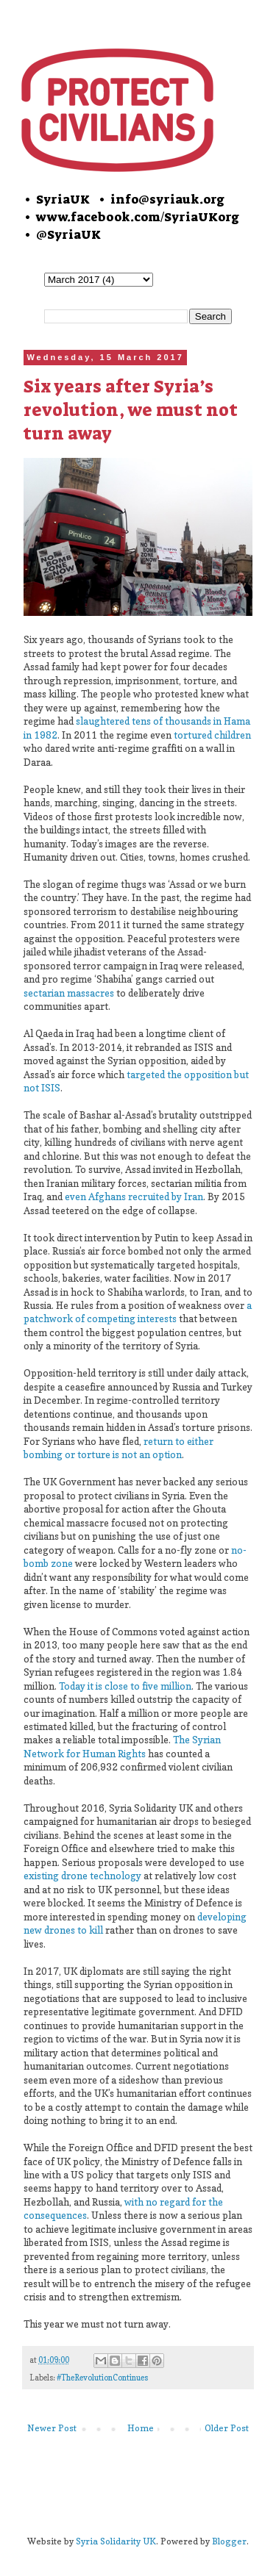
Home (140, 2427)
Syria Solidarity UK (116, 2541)
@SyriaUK (68, 234)
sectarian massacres (69, 993)
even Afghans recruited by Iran (134, 1196)
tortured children (212, 735)
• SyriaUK (56, 199)
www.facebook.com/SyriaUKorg (137, 217)
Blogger (229, 2541)
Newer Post (52, 2427)
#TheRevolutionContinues (102, 2378)
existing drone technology (82, 1875)
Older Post (227, 2427)
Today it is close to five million (125, 1686)
